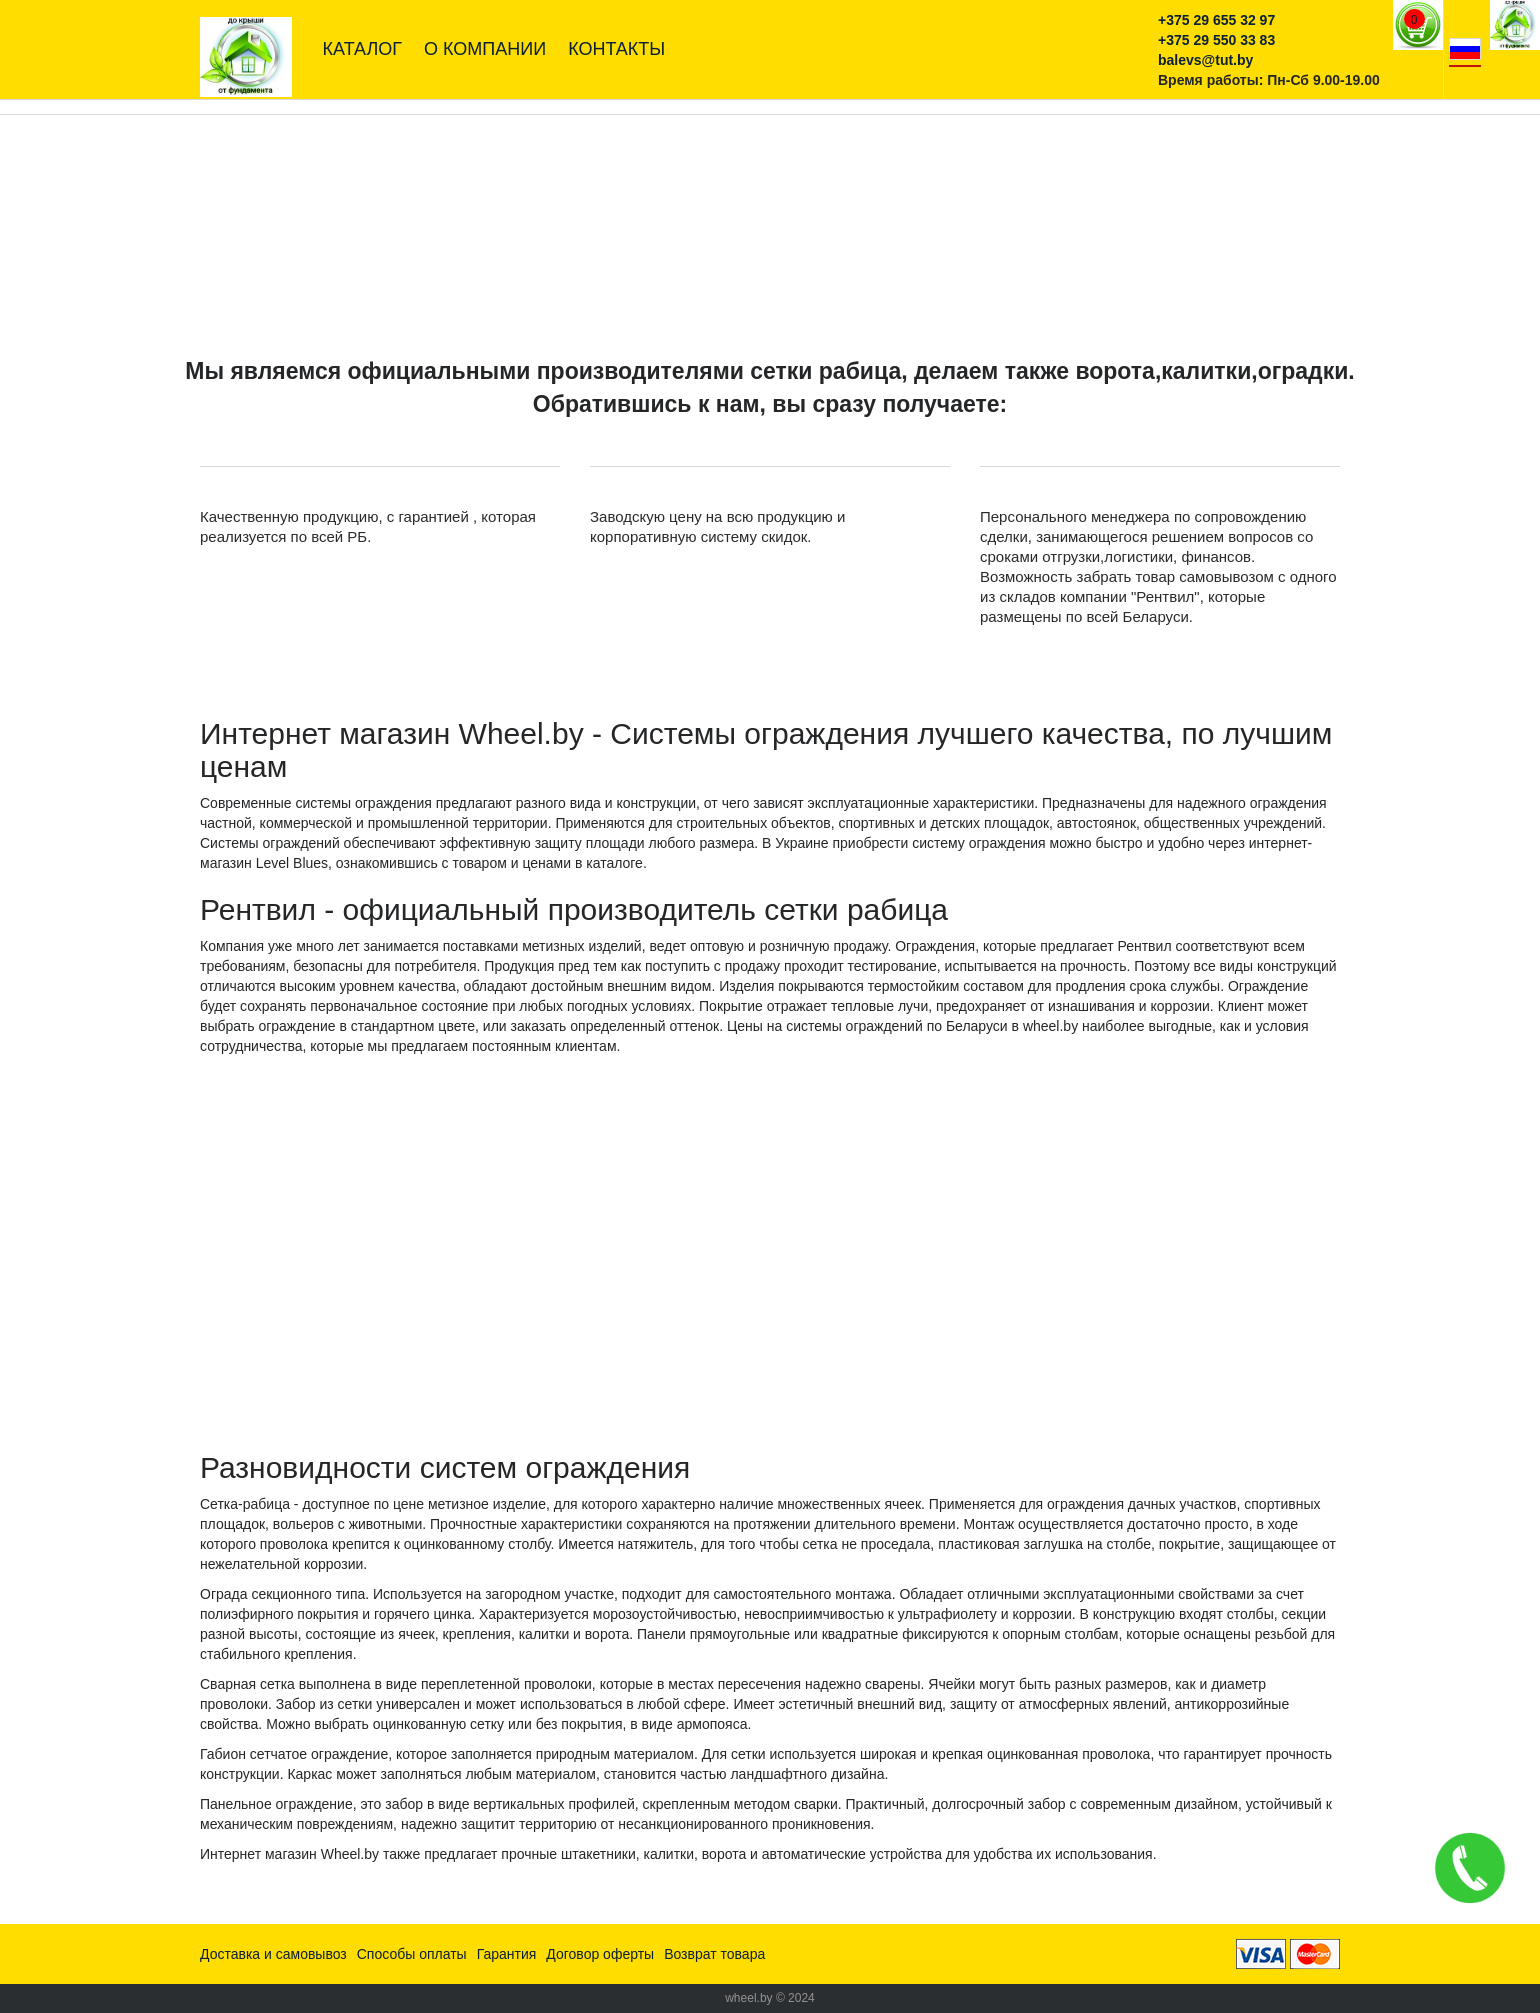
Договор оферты (600, 1954)
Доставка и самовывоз (273, 1954)
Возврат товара (714, 1954)
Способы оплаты (412, 1954)
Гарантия (507, 1954)
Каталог (362, 49)
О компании (485, 49)
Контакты (616, 49)
